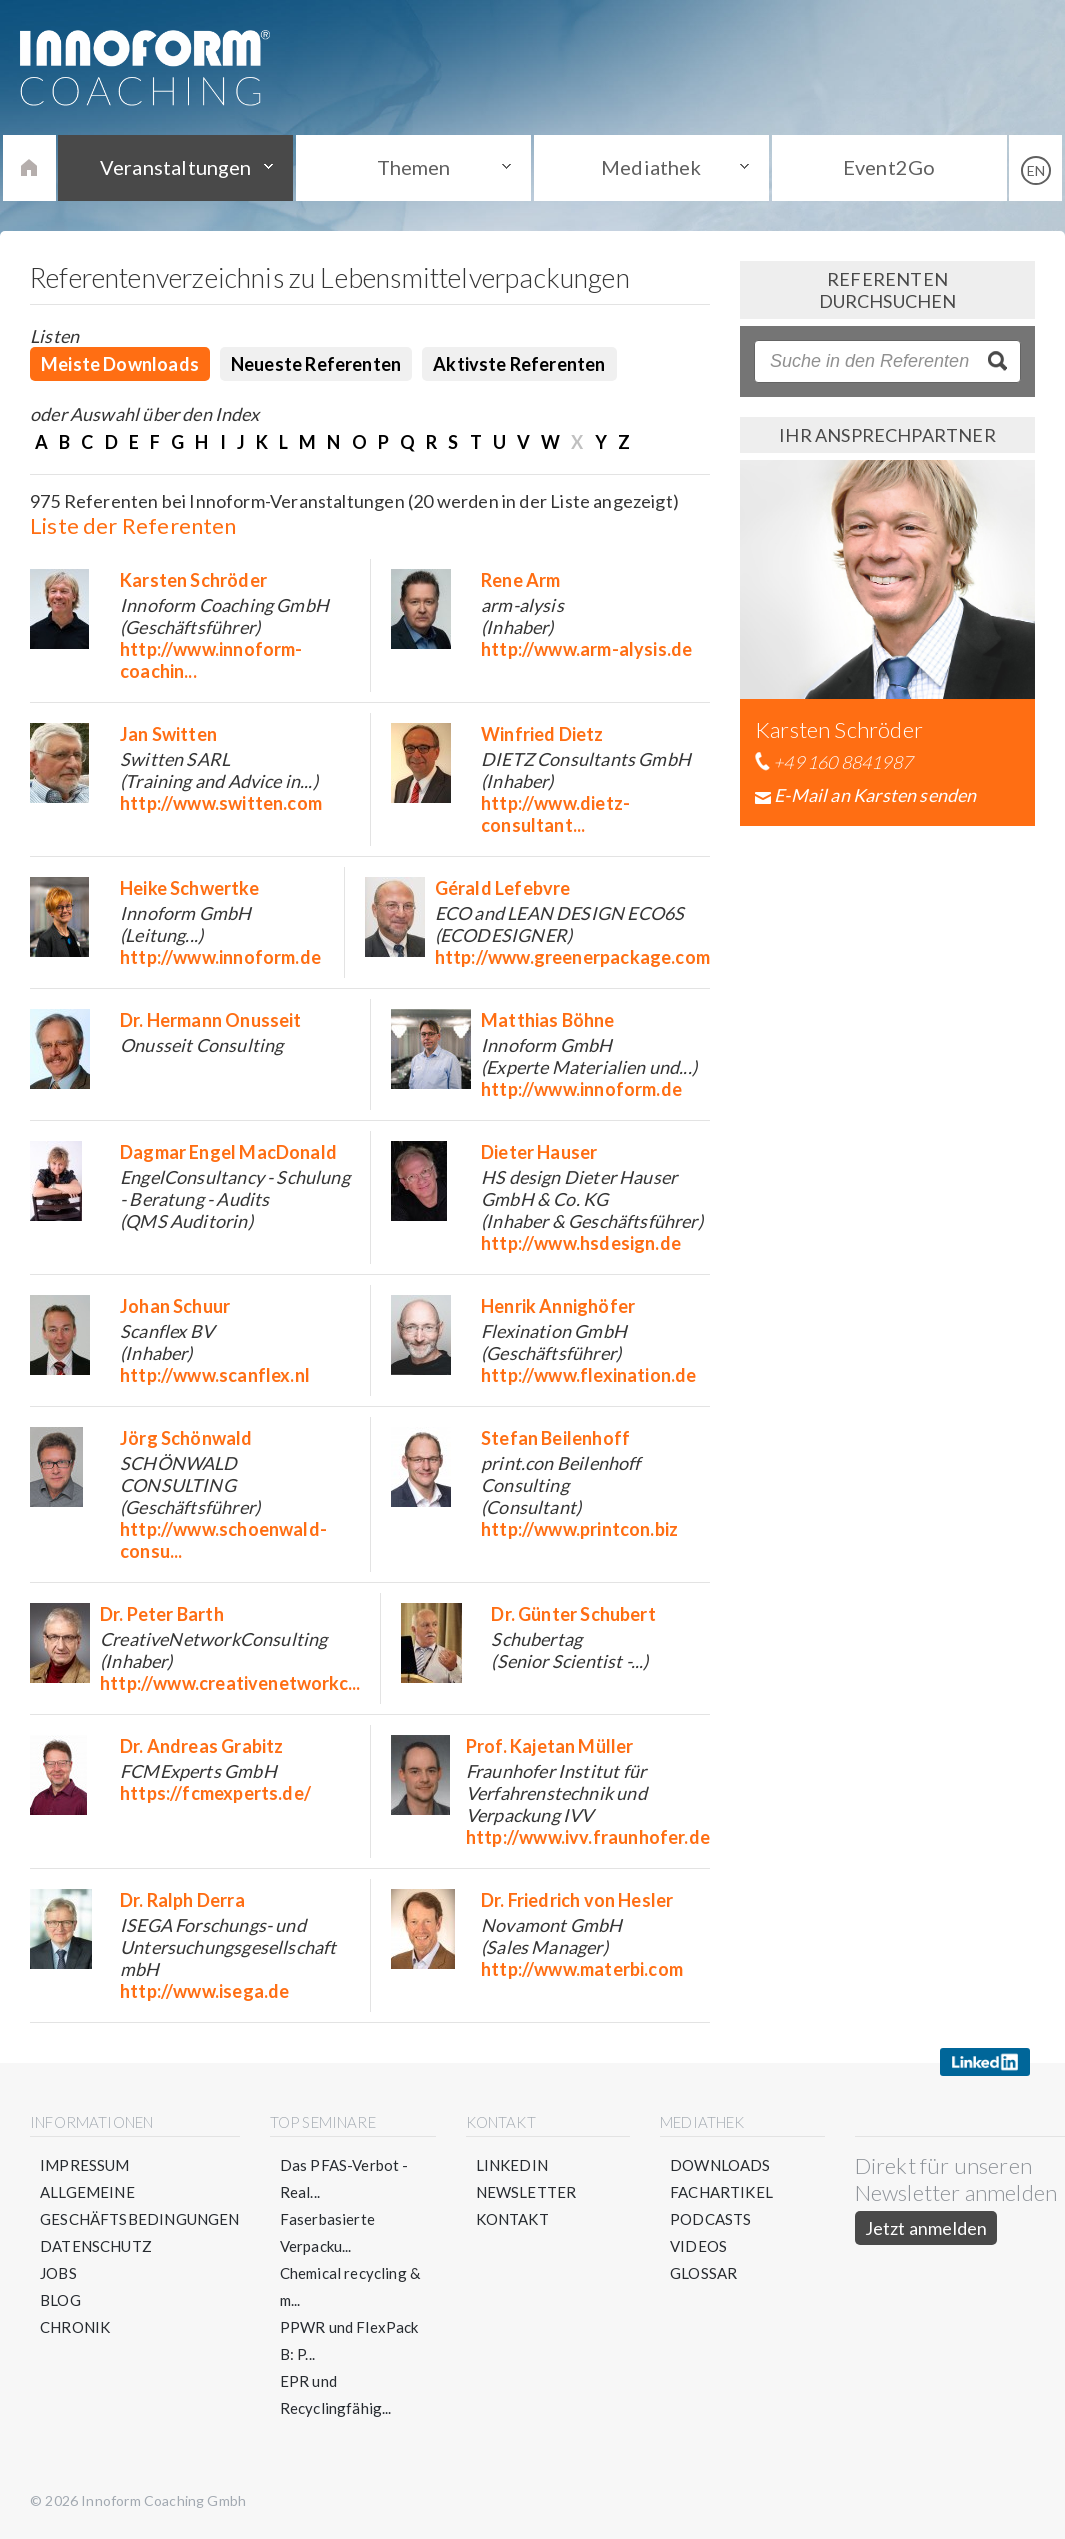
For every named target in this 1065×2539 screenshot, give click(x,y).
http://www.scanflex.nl (215, 1375)
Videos (698, 2246)
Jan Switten (168, 734)
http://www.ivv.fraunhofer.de (588, 1837)
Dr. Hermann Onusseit (211, 1020)
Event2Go (889, 167)
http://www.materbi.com (582, 1969)
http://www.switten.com (221, 803)
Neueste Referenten (316, 364)
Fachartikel (721, 2192)
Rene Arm (520, 580)
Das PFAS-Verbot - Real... (344, 2178)
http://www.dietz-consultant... (555, 814)
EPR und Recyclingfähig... (336, 2394)
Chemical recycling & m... (350, 2286)
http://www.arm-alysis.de (586, 649)
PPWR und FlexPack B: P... (349, 2340)
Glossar (703, 2273)
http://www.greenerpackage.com (572, 957)
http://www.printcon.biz (579, 1529)
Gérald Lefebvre (503, 888)
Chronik (75, 2327)
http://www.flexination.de (589, 1375)
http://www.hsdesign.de (581, 1243)
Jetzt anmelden (926, 2228)
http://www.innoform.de (220, 957)
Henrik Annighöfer (558, 1306)
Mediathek (651, 167)
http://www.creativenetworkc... (230, 1683)
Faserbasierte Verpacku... (327, 2232)
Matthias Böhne (548, 1020)
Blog (60, 2300)
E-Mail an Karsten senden (875, 795)
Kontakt (512, 2219)
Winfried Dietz (542, 734)
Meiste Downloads (120, 364)
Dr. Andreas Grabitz (201, 1746)
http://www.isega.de (204, 1991)
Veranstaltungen (176, 167)
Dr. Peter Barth (162, 1614)
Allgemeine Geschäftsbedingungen (140, 2205)
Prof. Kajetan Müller (550, 1746)
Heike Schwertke (189, 888)
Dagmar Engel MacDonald (228, 1152)
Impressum (85, 2165)
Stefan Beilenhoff (555, 1438)
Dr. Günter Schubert (573, 1614)
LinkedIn (512, 2165)
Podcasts (710, 2219)
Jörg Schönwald (186, 1438)
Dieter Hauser (539, 1152)
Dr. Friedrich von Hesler (577, 1900)
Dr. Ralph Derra (182, 1900)
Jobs (58, 2273)
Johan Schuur (175, 1306)
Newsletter (526, 2192)
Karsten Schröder (193, 580)
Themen (414, 167)
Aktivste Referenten (519, 364)
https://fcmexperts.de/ (215, 1793)
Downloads (720, 2165)
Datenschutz (96, 2246)
